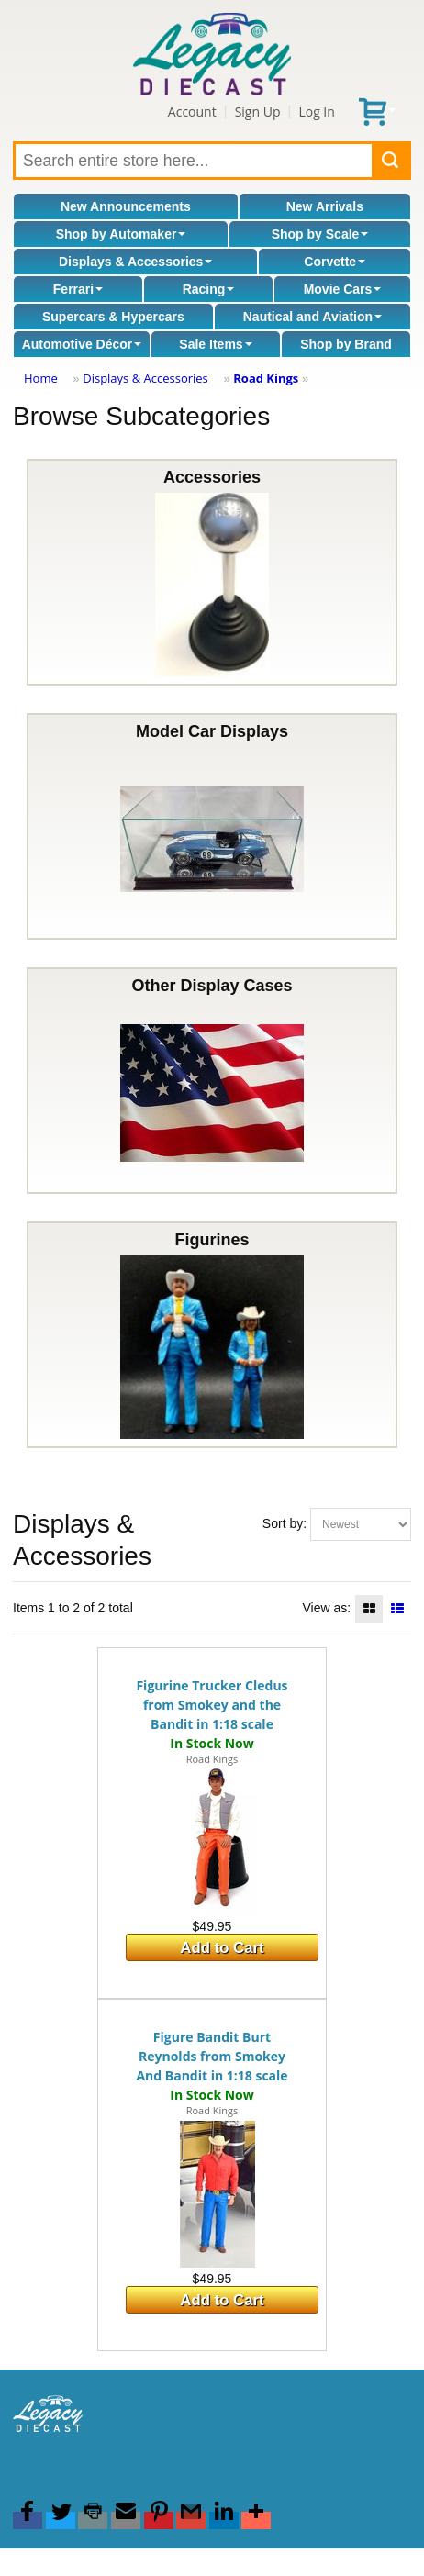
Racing (209, 289)
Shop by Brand (346, 344)
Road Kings (265, 378)
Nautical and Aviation (312, 316)
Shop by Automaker (121, 234)
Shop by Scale (320, 234)
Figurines (212, 1335)
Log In (316, 111)
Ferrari (78, 289)
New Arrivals (324, 206)
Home (41, 378)
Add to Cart (221, 1948)
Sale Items (215, 344)
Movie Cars (343, 289)
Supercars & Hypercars (113, 316)
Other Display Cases (212, 1080)
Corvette (334, 261)
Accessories (212, 572)
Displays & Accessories (135, 261)
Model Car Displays (212, 826)
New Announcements (126, 206)
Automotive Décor (82, 344)
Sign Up (258, 111)
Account (192, 111)
